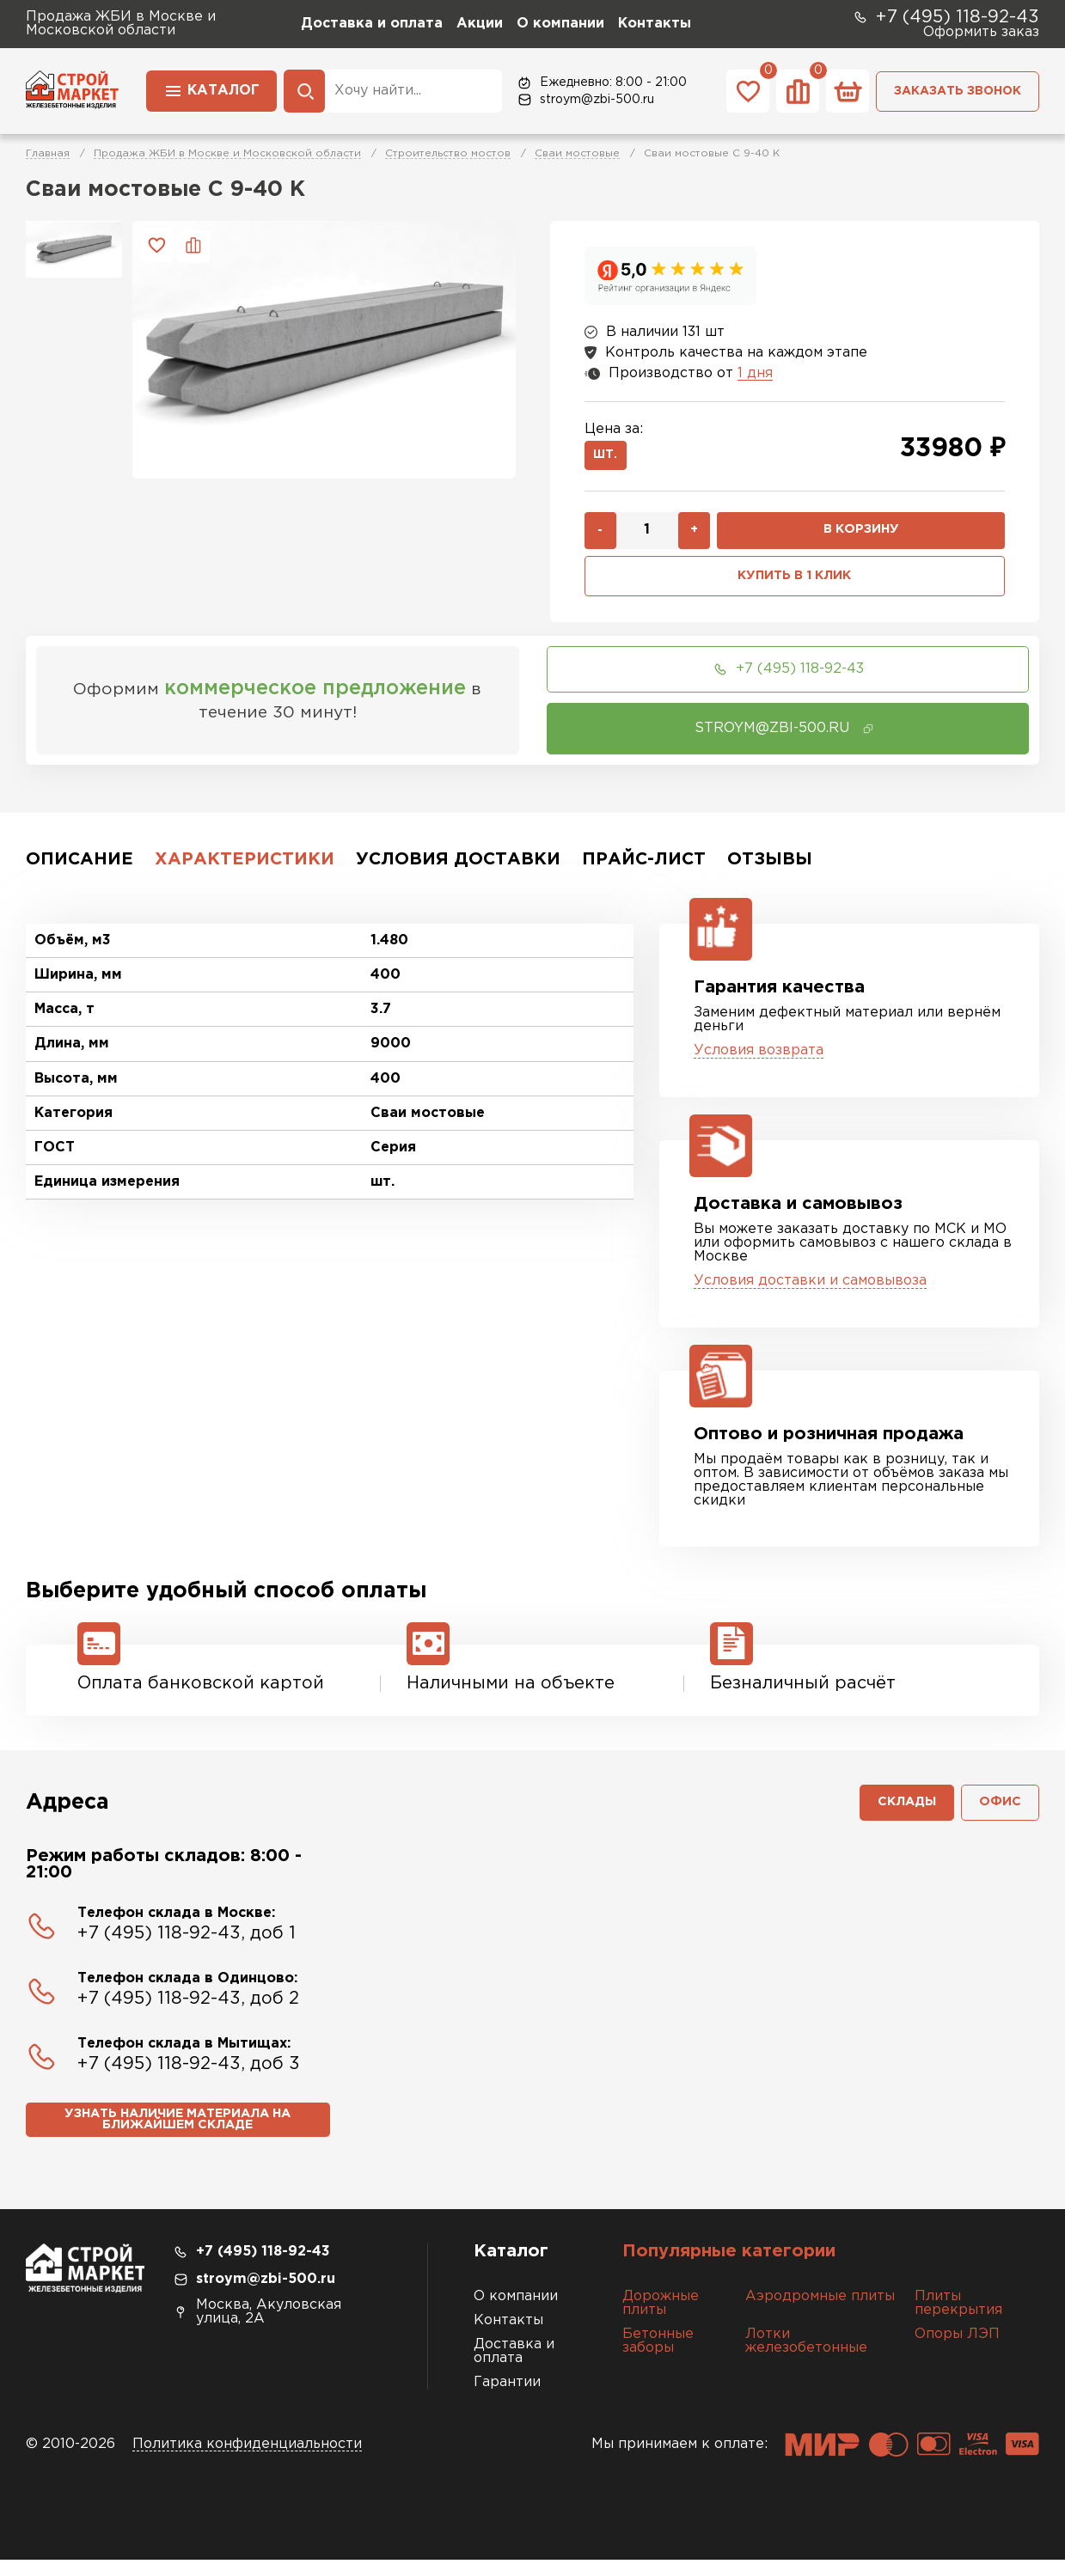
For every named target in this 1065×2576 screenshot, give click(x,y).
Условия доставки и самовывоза (810, 1290)
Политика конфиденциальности (247, 2460)
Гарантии (507, 2398)
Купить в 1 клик (794, 583)
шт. (610, 458)
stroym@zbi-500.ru (585, 99)
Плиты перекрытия (958, 2319)
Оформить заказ (981, 32)
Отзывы (769, 868)
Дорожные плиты (660, 2319)
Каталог (211, 89)
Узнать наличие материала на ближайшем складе (177, 2136)
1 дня (755, 373)
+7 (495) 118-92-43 (945, 17)
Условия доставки (458, 868)
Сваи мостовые (577, 153)
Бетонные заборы (658, 2357)
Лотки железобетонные (806, 2357)
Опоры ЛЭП (957, 2350)
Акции (479, 23)
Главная (48, 153)
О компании (560, 23)
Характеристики (244, 868)
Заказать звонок (957, 91)
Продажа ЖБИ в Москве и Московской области (227, 153)
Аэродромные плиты (820, 2312)
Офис (998, 1815)
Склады (899, 1815)
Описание (79, 868)
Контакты (654, 23)
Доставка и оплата (372, 23)
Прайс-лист (644, 868)
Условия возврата (758, 1059)
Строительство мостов (448, 153)
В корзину (861, 536)
